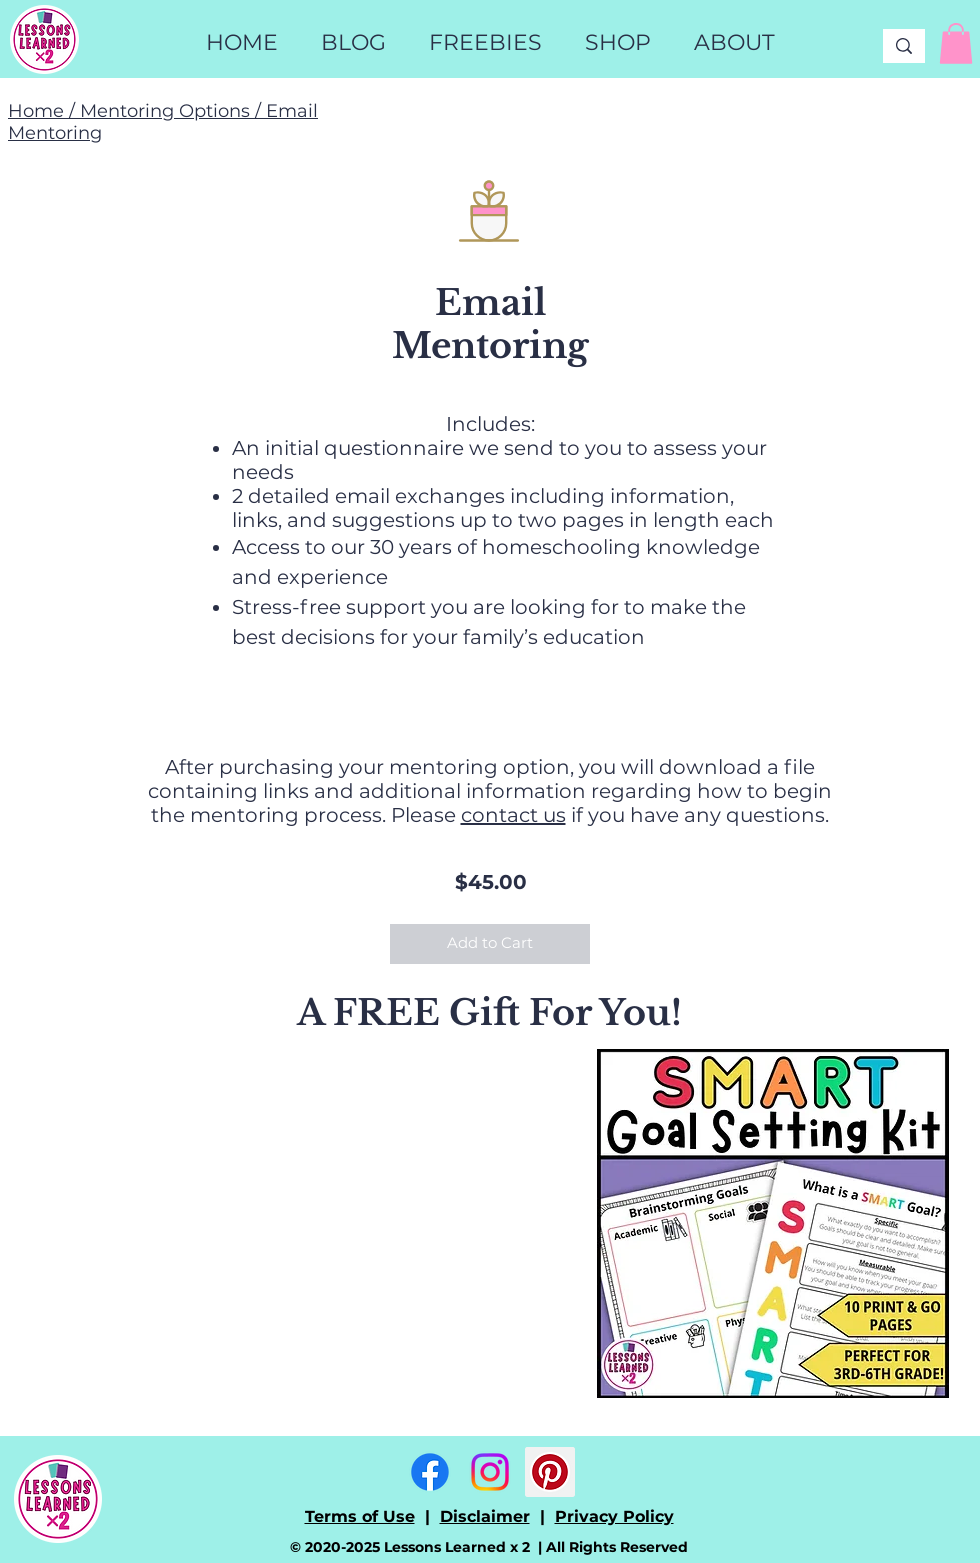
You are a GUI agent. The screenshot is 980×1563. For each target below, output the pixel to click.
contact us (513, 815)
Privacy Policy (614, 1516)
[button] (617, 43)
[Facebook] (430, 1472)
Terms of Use (360, 1516)
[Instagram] (490, 1472)
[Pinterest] (550, 1472)
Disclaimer (485, 1516)
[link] (956, 43)
